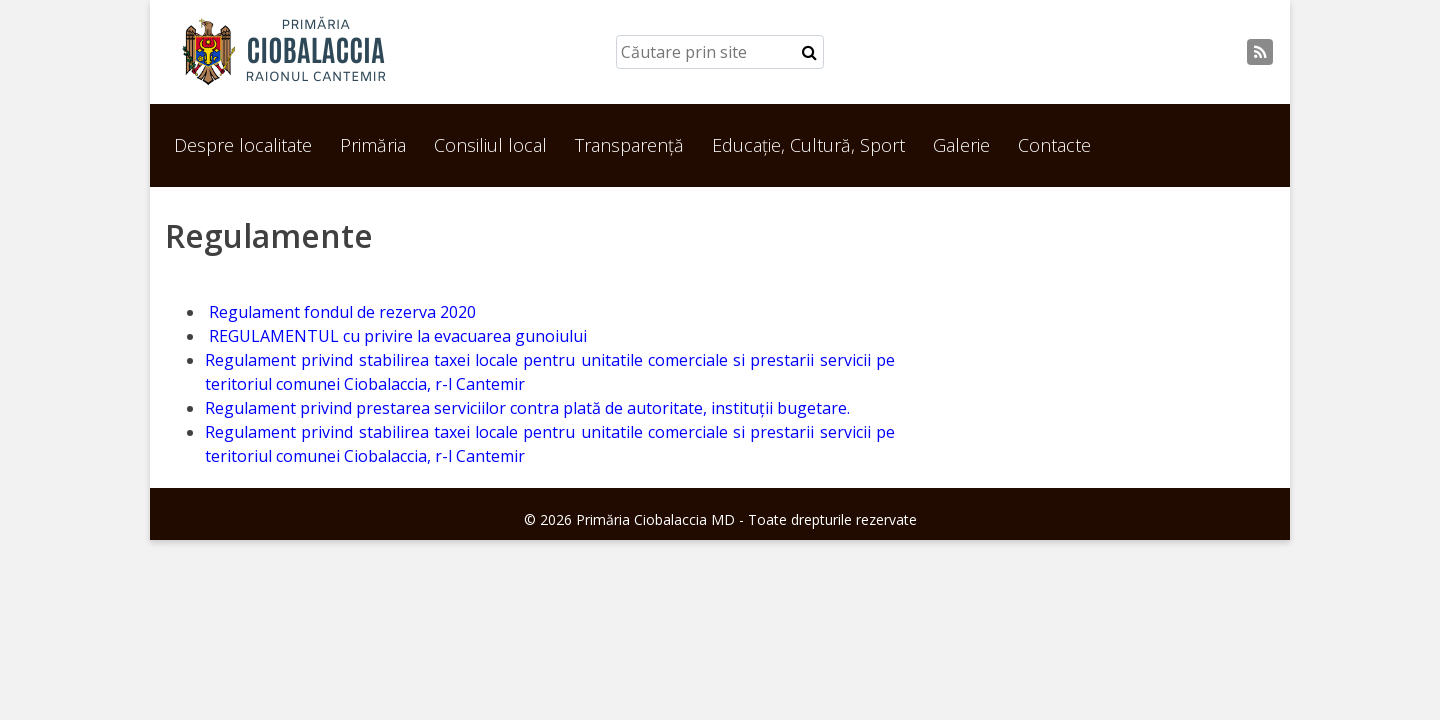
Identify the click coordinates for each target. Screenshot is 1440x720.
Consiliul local (490, 145)
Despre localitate (243, 145)
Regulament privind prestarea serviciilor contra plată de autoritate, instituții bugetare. (527, 408)
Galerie (961, 145)
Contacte (1054, 145)
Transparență (629, 145)
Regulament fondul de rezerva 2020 (340, 312)
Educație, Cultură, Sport (808, 145)
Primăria (373, 145)
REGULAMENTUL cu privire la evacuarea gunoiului (396, 336)
